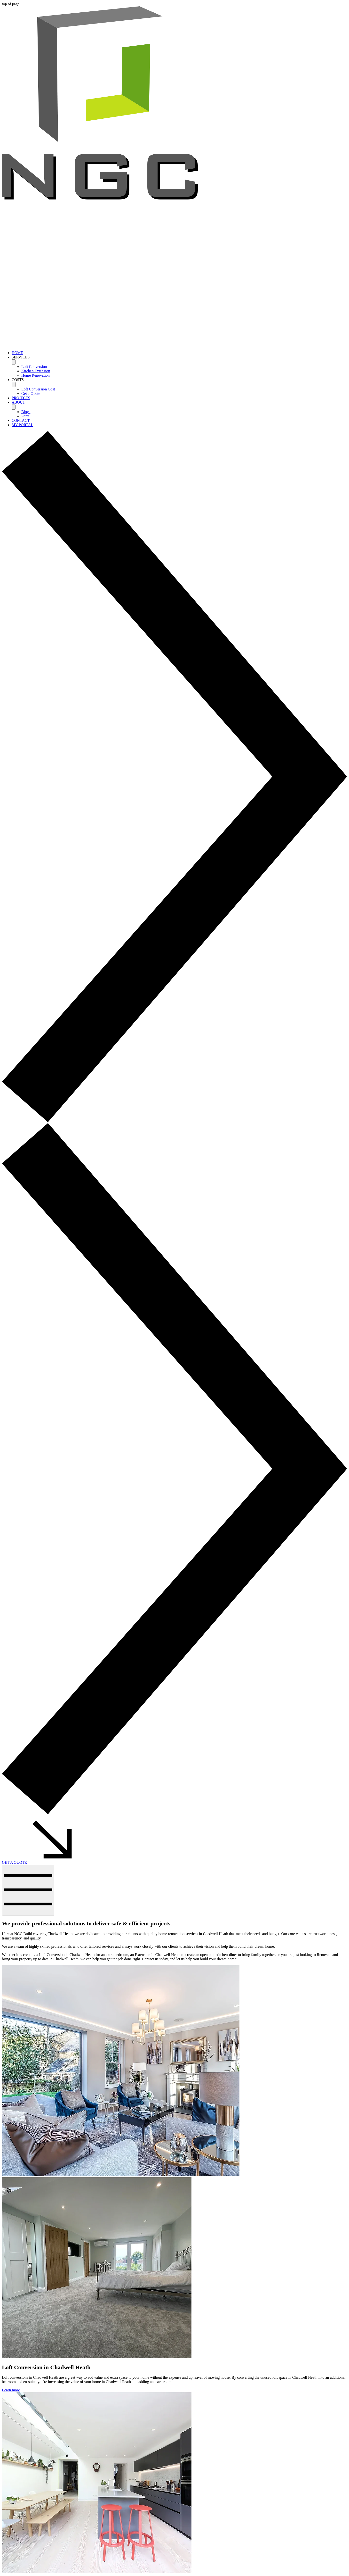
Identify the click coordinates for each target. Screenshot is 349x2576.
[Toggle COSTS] (14, 384)
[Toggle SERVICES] (14, 361)
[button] (179, 357)
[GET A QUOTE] (39, 1862)
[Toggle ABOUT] (14, 407)
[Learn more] (11, 2390)
